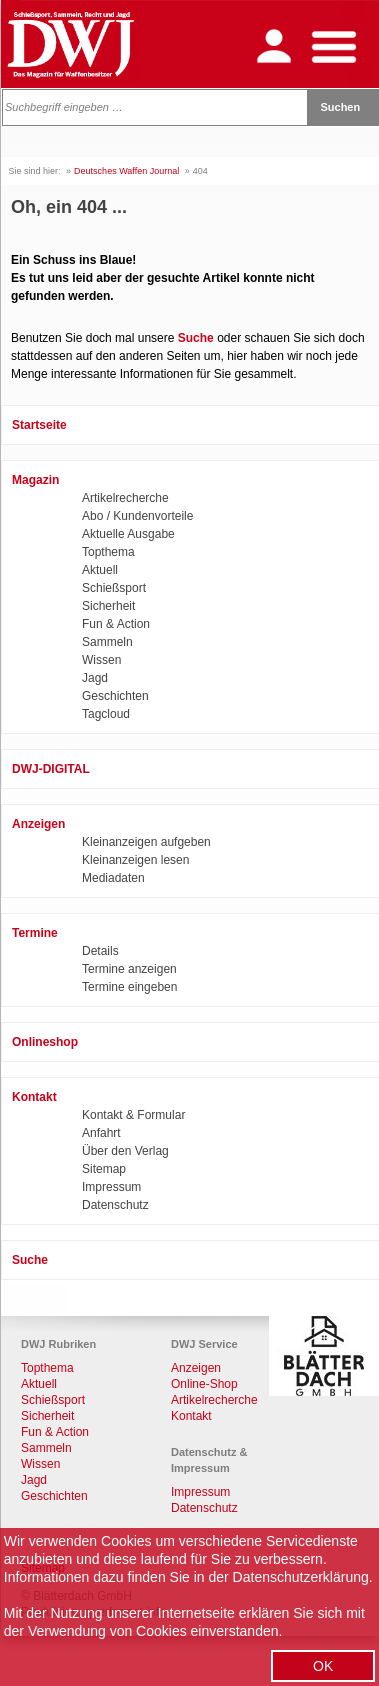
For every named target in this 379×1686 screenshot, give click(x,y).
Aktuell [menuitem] (100, 570)
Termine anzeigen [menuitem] (129, 969)
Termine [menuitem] (35, 933)
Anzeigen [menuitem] (38, 824)
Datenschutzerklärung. (303, 1577)
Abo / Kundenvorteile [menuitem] (137, 516)
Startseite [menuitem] (39, 425)
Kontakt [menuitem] (34, 1097)
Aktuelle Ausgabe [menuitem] (128, 534)
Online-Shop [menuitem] (204, 1384)
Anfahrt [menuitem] (101, 1133)
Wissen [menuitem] (101, 660)
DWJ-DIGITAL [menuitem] (51, 769)
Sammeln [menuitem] (107, 642)
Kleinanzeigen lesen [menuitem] (135, 860)
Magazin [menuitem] (35, 480)
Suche (196, 338)
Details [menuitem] (100, 951)
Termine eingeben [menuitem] (129, 987)
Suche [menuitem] (30, 1260)
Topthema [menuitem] (108, 552)
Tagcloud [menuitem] (106, 714)
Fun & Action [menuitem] (116, 624)
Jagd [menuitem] (95, 678)
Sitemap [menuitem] (104, 1169)
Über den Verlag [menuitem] (125, 1151)
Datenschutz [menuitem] (115, 1205)
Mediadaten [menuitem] (113, 878)
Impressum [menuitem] (111, 1187)
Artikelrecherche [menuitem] (125, 498)
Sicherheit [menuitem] (108, 606)
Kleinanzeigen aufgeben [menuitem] (146, 842)
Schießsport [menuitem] (114, 588)
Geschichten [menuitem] (115, 696)
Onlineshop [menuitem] (45, 1042)
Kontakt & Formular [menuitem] (133, 1115)
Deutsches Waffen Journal (126, 171)
